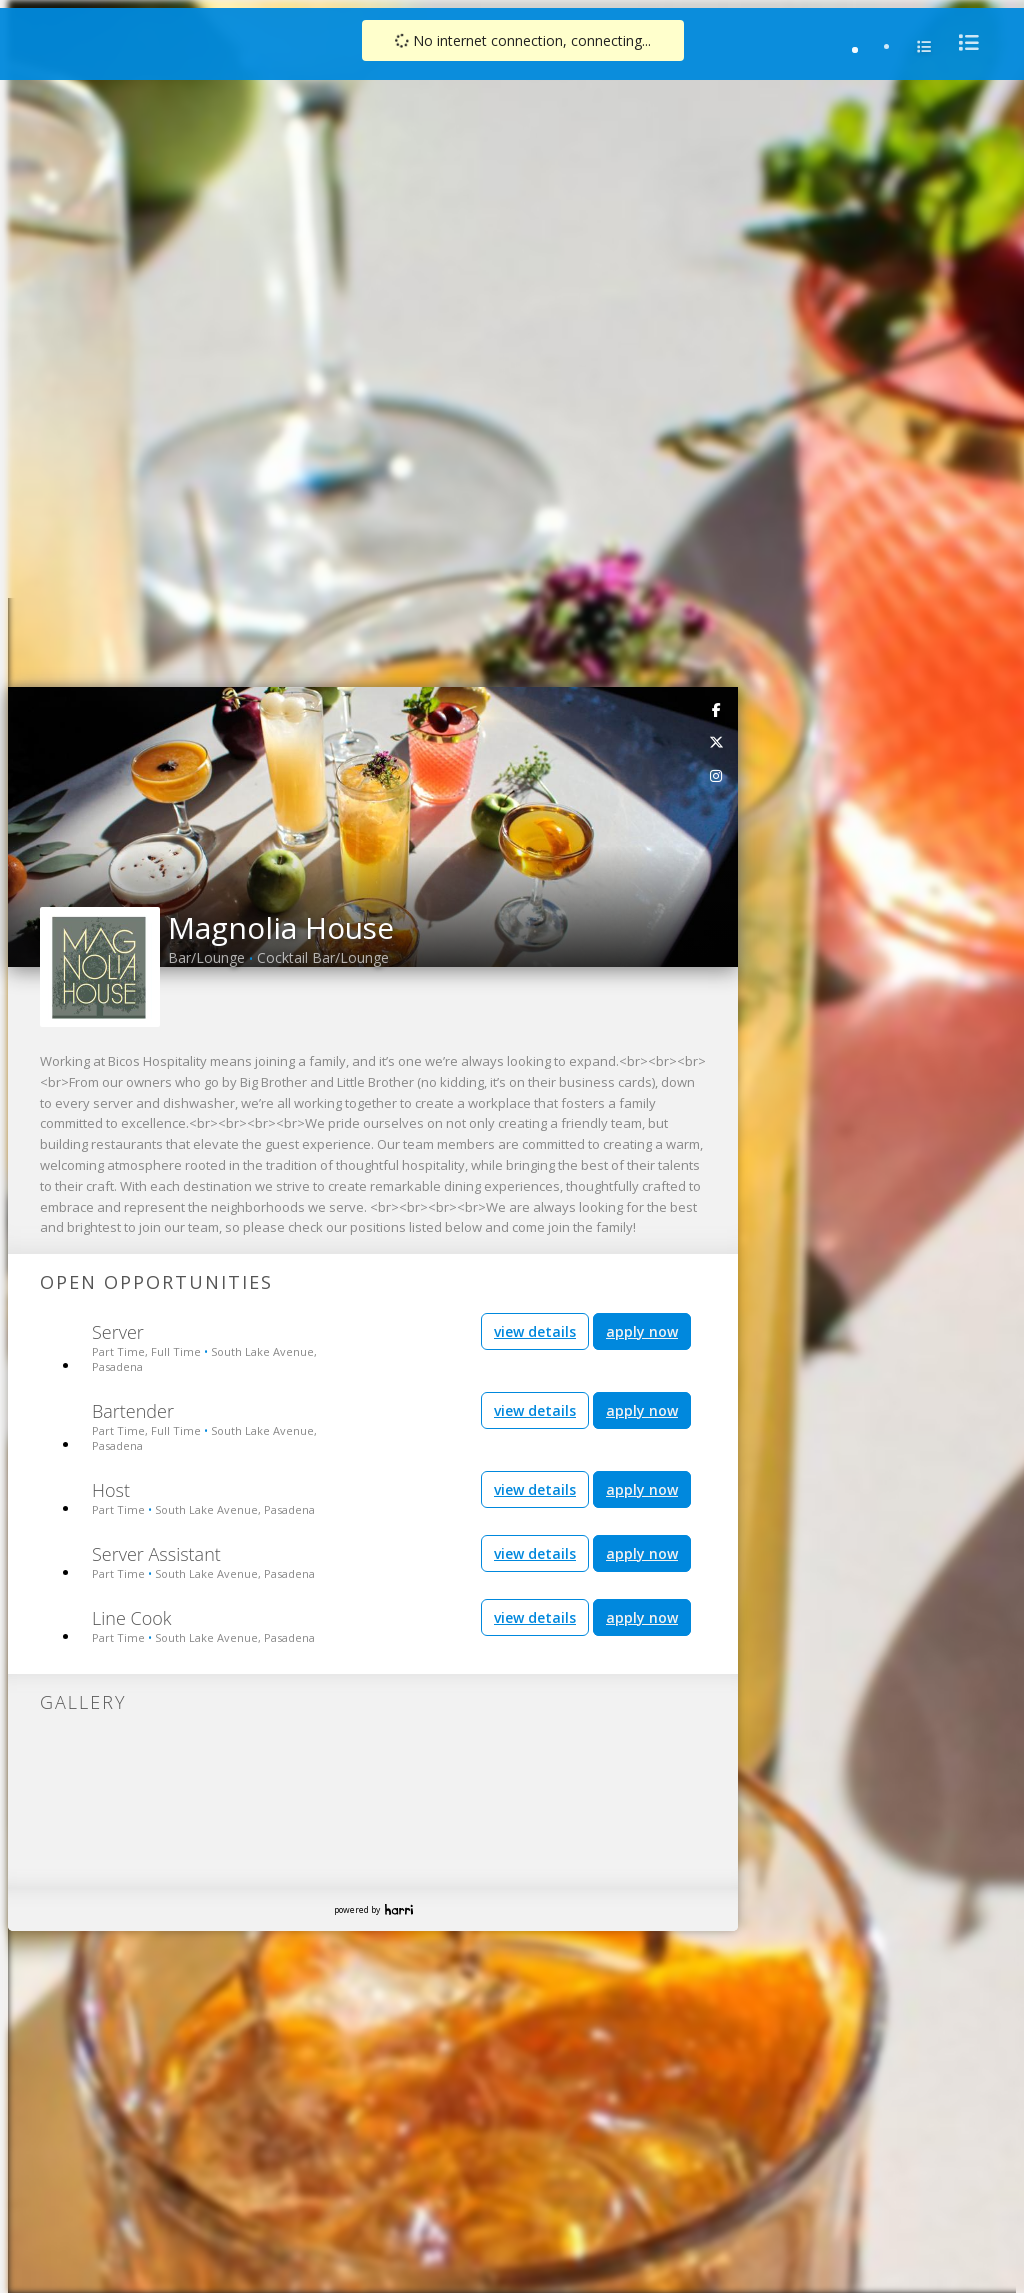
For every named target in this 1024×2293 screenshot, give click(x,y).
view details (535, 660)
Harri (399, 1238)
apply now (642, 660)
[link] (717, 38)
